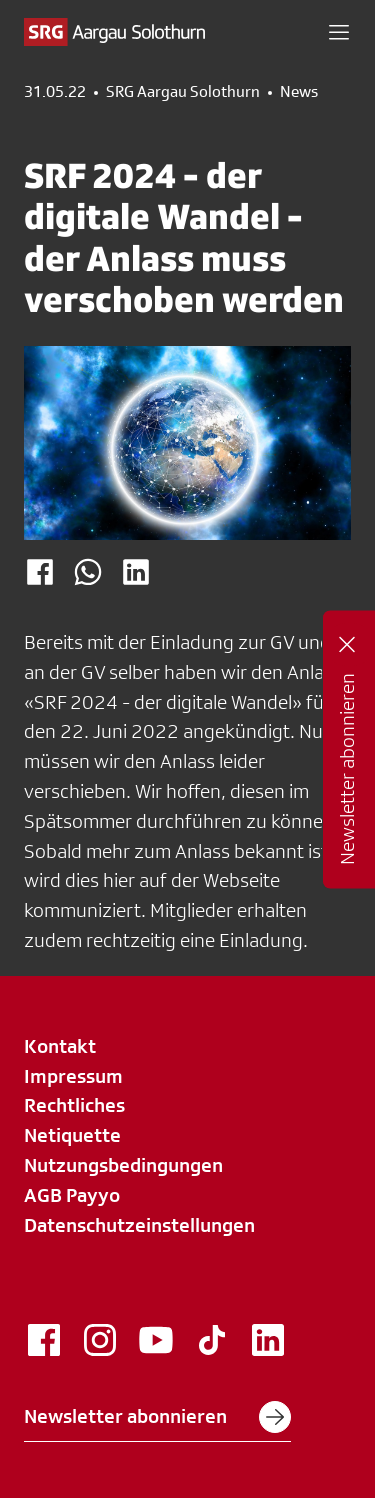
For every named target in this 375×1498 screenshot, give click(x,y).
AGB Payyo (72, 1195)
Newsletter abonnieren (157, 1417)
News (299, 92)
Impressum (73, 1076)
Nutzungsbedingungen (123, 1165)
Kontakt (60, 1046)
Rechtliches (74, 1105)
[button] (339, 32)
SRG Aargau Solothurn (183, 92)
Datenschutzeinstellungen (139, 1225)
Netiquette (72, 1135)
